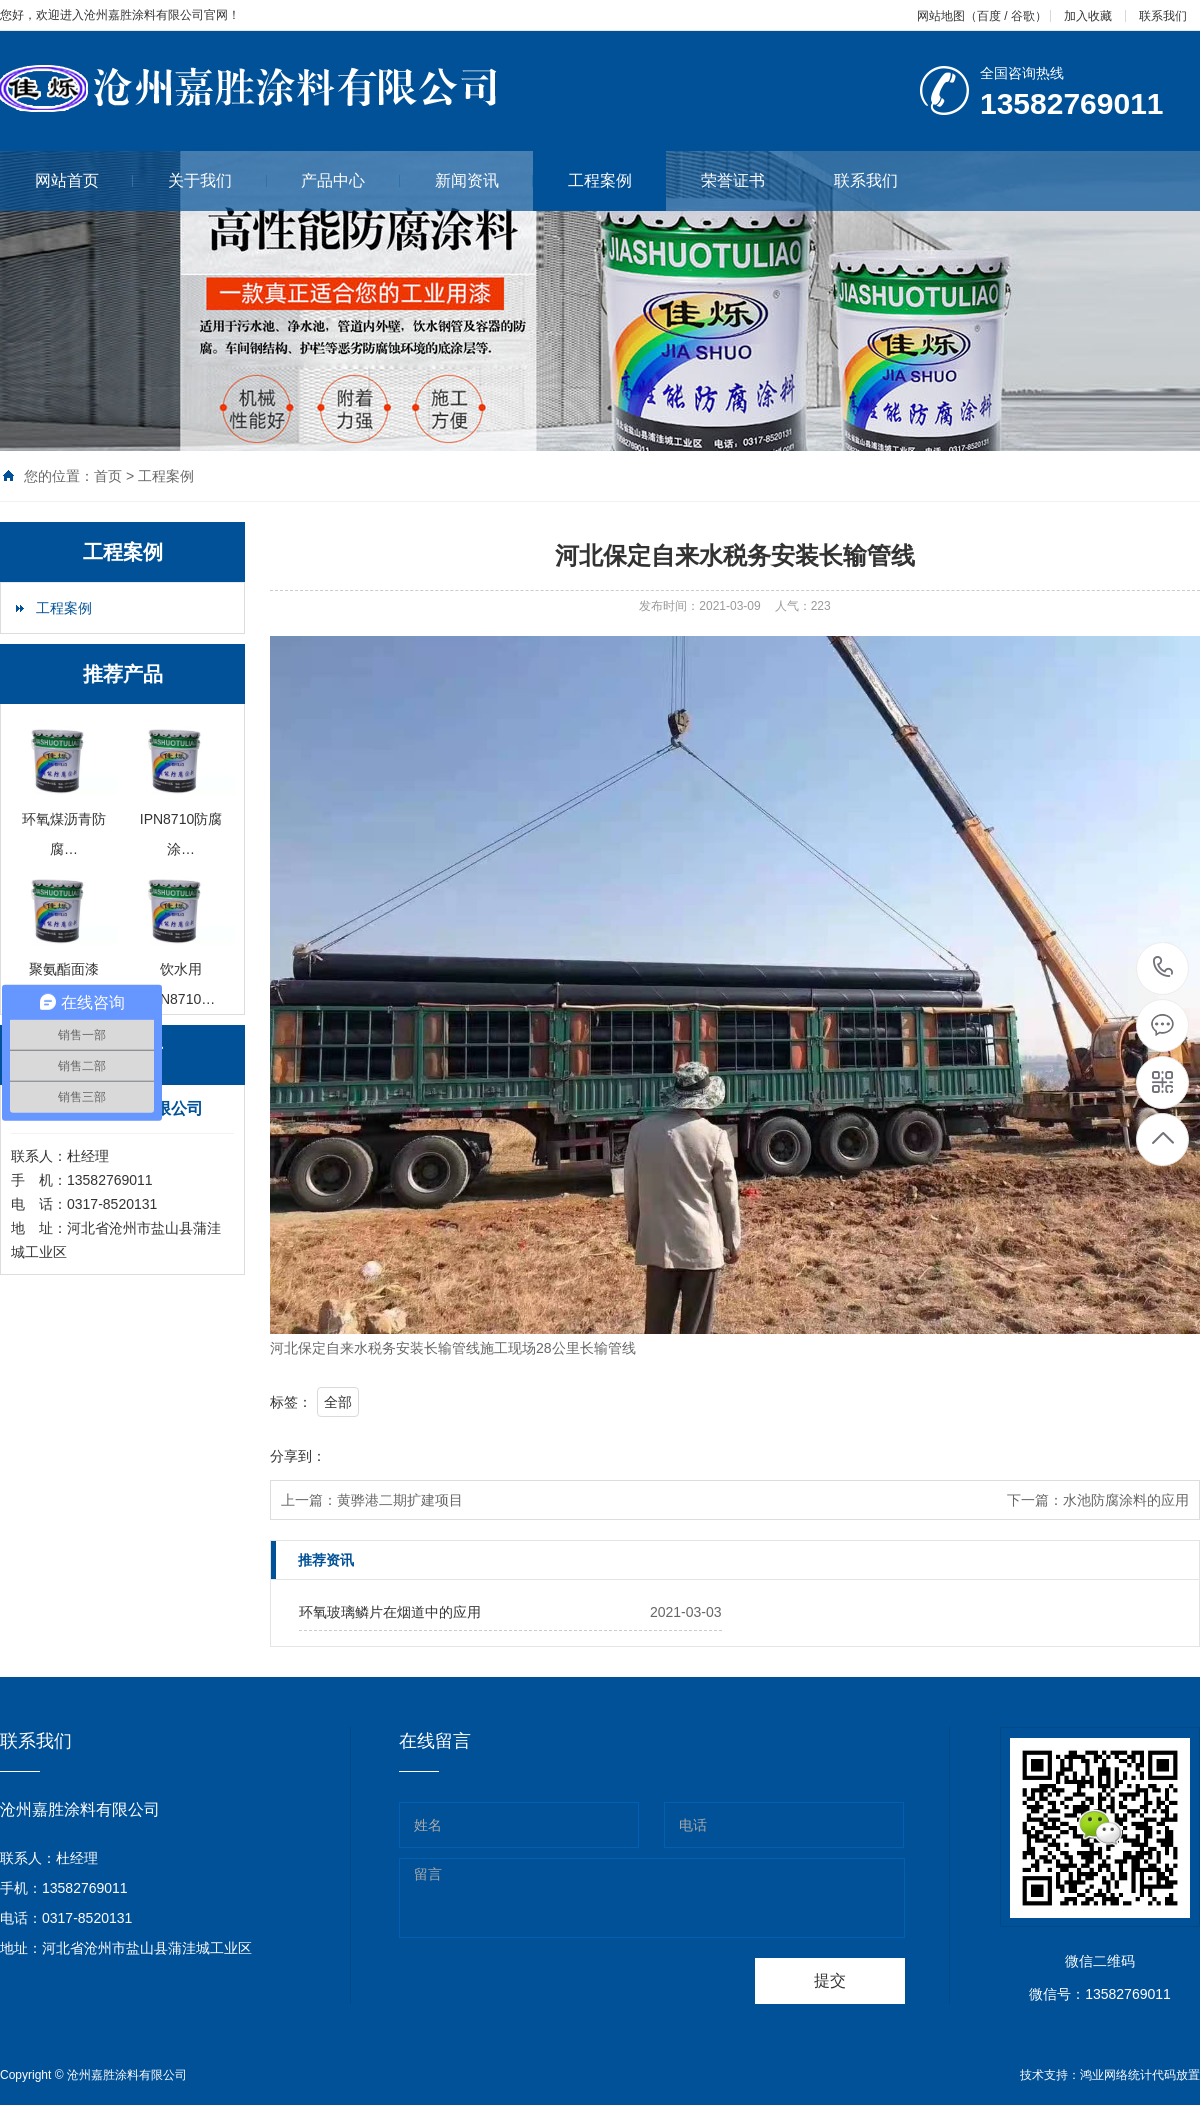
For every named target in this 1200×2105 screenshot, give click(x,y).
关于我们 (217, 180)
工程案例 (600, 180)
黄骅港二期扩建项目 (400, 1500)
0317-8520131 (1163, 968)
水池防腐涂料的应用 (1126, 1500)
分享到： (298, 1456)
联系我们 (1163, 16)
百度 (989, 16)
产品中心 (350, 180)
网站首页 (84, 180)
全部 (338, 1402)
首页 (108, 476)
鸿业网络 (1104, 2075)
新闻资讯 (484, 180)
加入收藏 (1088, 16)
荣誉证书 (750, 180)
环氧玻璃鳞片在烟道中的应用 (390, 1612)
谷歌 (1023, 16)
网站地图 (941, 16)
